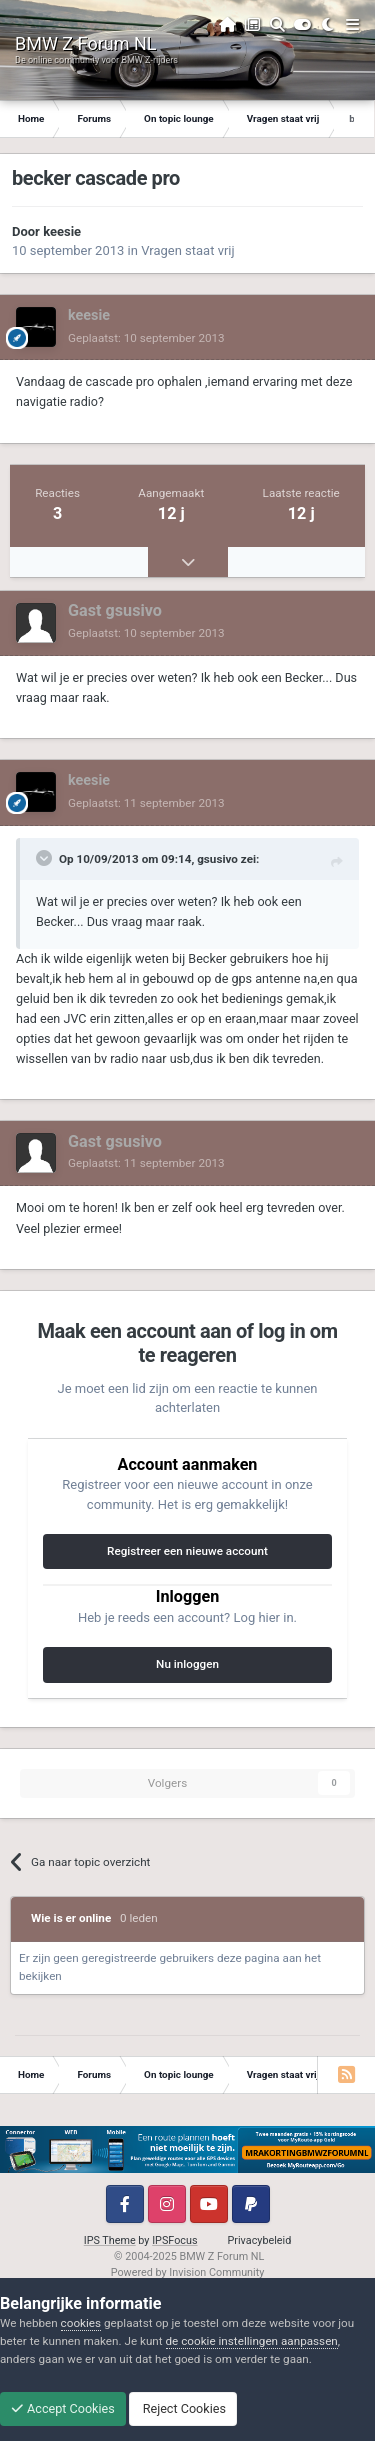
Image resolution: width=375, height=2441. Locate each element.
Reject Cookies (183, 2408)
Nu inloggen (187, 1664)
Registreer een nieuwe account (187, 1551)
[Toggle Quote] (46, 858)
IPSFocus (174, 2240)
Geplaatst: (146, 338)
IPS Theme (110, 2240)
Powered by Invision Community (188, 2272)
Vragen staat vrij (187, 250)
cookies (81, 2323)
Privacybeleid (260, 2240)
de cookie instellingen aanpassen (252, 2341)
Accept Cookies (63, 2408)
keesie (62, 231)
